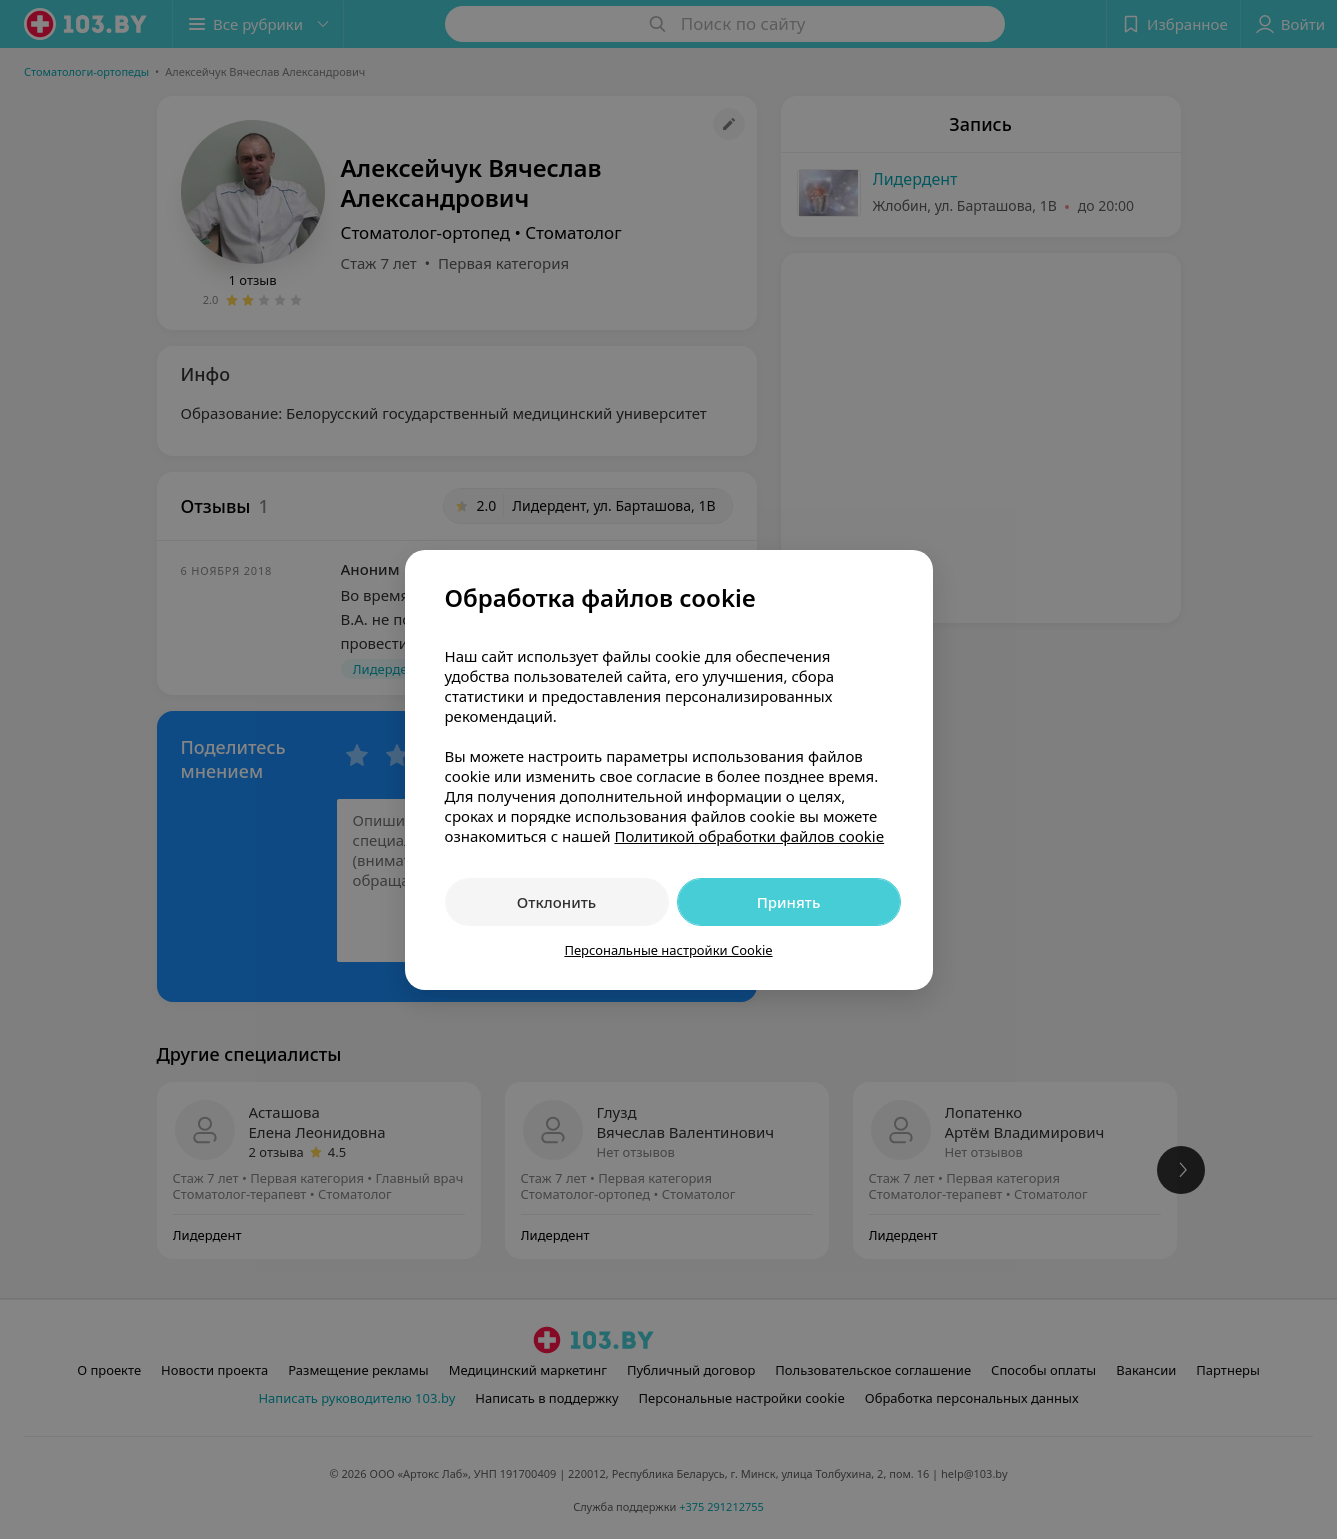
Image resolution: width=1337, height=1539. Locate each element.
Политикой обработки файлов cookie (749, 836)
